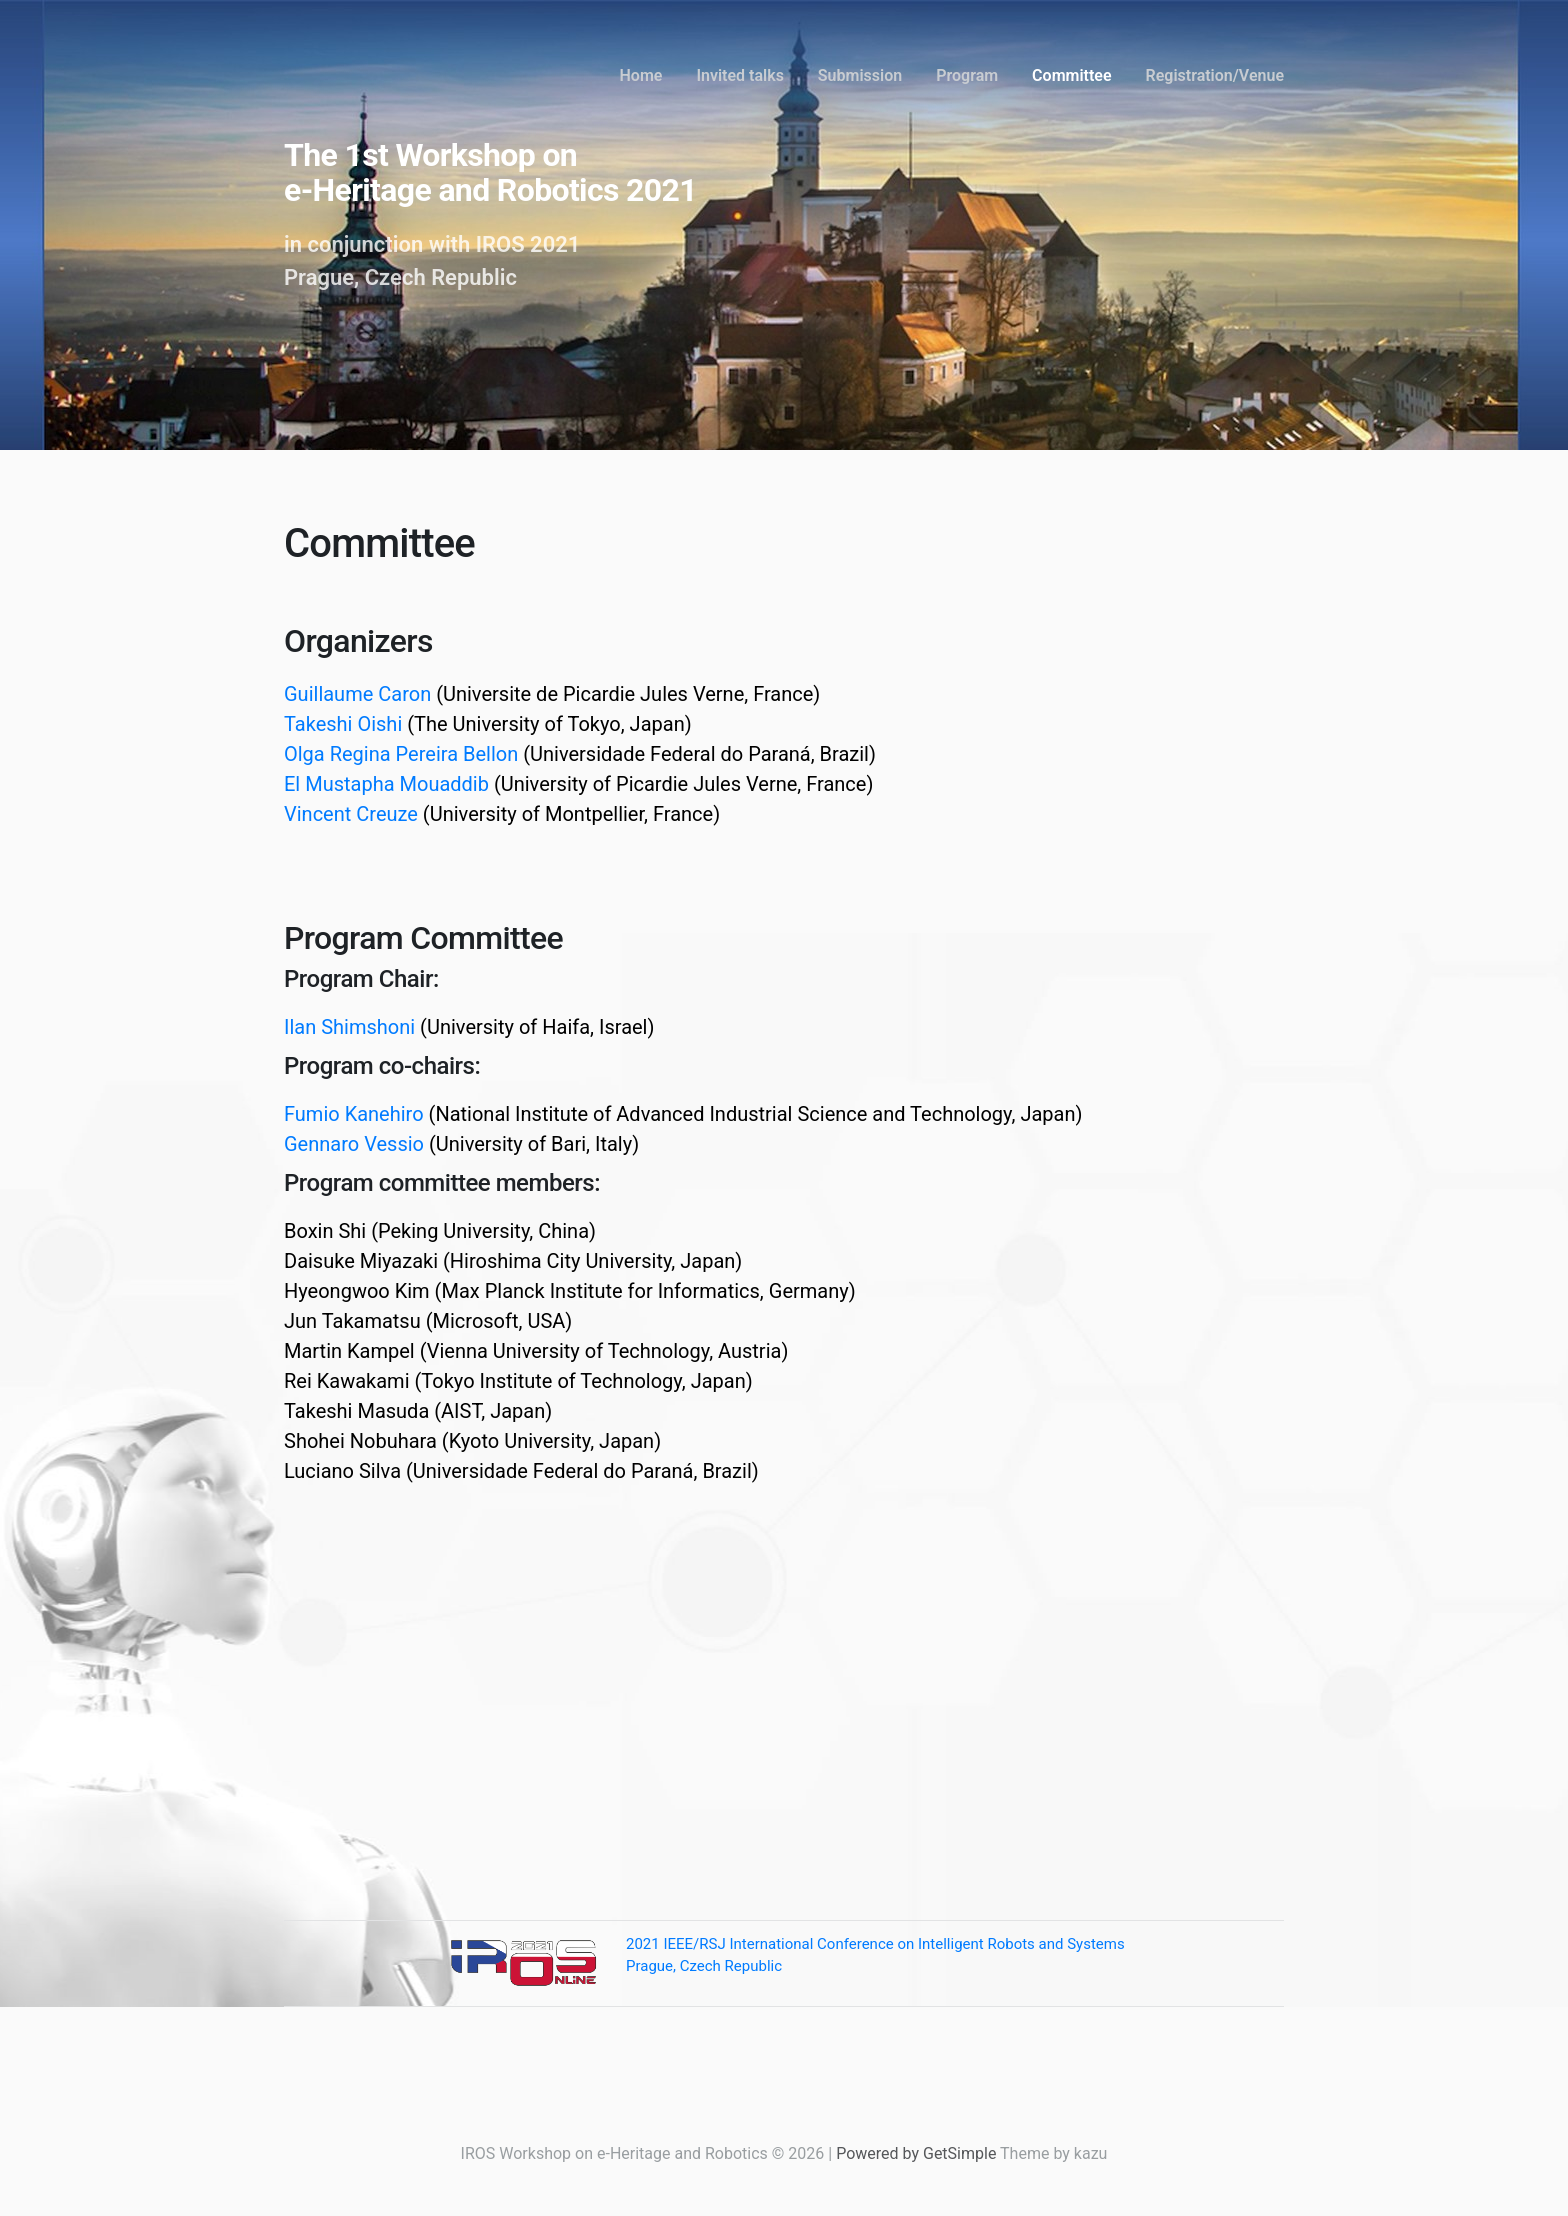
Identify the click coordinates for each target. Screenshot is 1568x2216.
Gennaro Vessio (354, 1144)
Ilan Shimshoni (349, 1027)
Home (641, 75)
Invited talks (739, 75)
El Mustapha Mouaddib (386, 784)
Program (967, 75)
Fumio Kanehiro (354, 1114)
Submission (860, 75)
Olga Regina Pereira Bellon (401, 754)
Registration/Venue (1215, 75)
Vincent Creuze (351, 814)
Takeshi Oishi (343, 724)
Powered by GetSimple (916, 2153)
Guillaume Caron (357, 694)
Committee (1071, 75)
